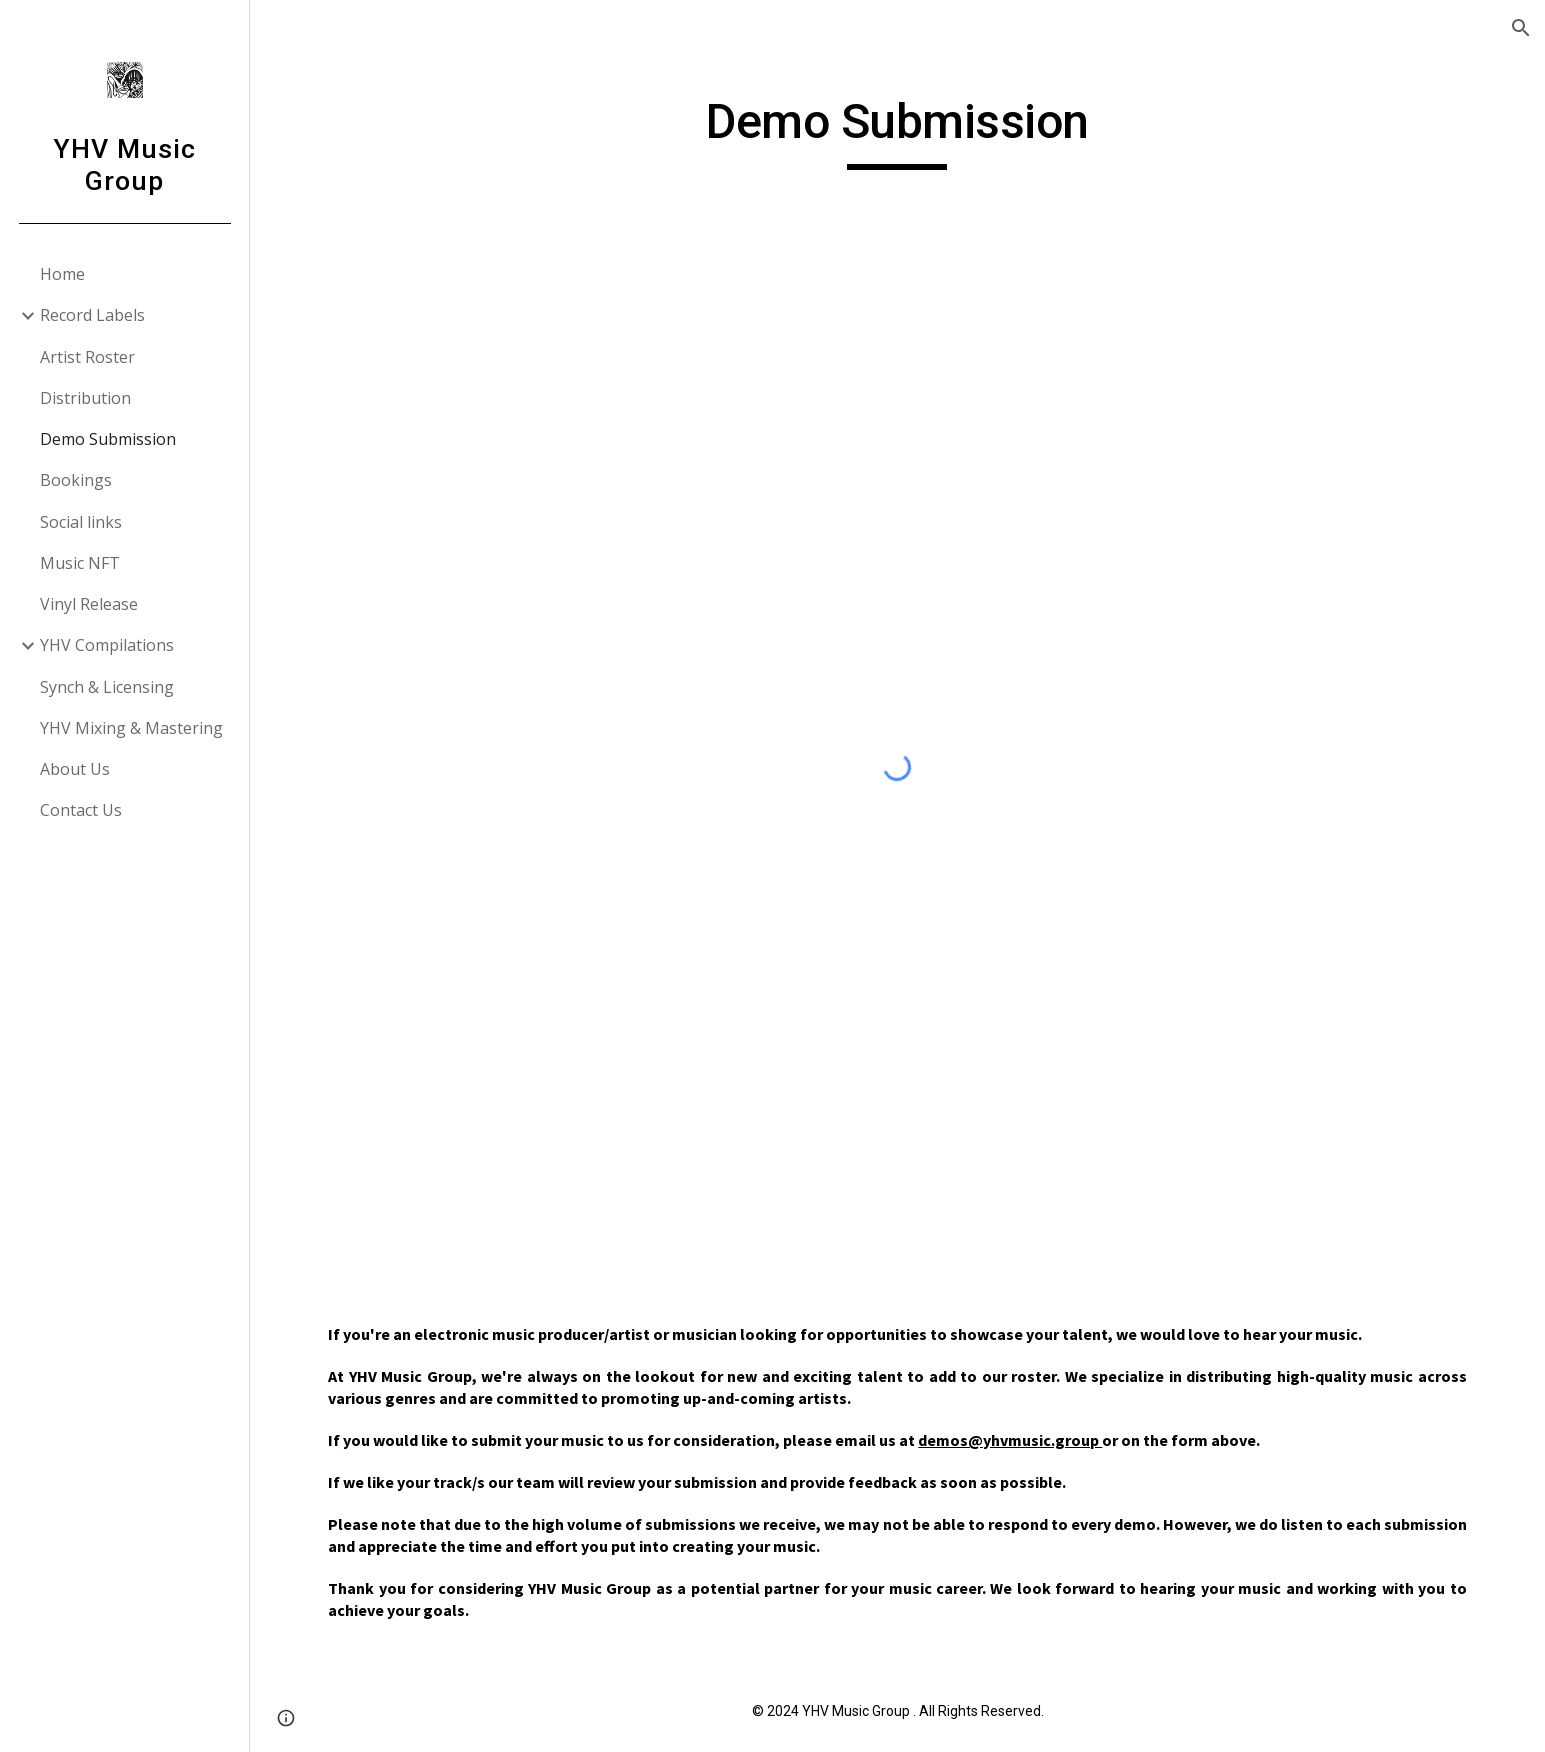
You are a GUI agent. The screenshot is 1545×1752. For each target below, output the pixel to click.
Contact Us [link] (81, 810)
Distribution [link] (85, 398)
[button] (1521, 28)
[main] (898, 131)
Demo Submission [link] (108, 439)
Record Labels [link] (92, 315)
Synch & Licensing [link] (107, 687)
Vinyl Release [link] (89, 604)
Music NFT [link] (80, 563)
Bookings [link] (76, 480)
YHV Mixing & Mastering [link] (131, 728)
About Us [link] (75, 769)
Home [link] (62, 274)
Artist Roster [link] (87, 357)
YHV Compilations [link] (107, 645)
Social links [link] (81, 522)
